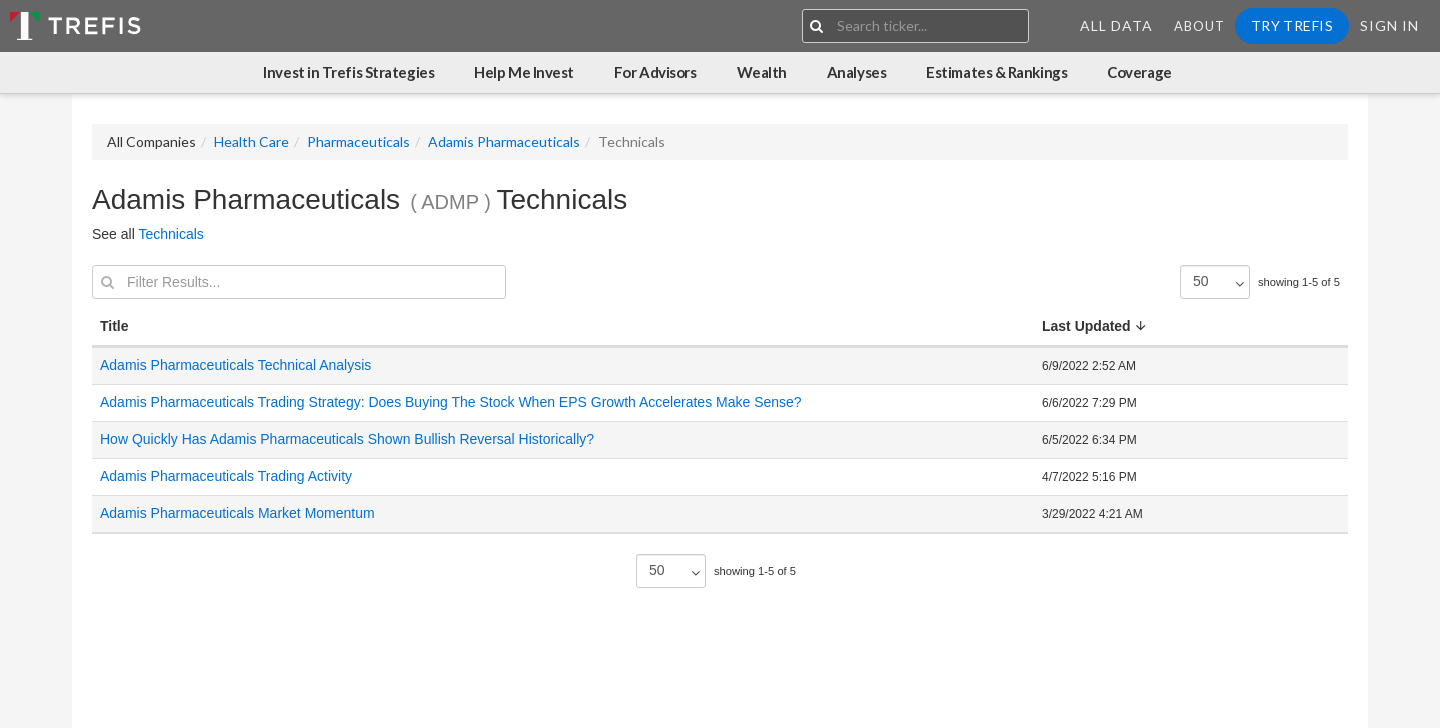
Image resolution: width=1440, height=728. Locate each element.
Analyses (856, 72)
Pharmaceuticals (358, 141)
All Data (1116, 25)
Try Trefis (1292, 25)
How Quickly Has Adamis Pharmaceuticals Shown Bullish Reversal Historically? (347, 439)
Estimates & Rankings (996, 72)
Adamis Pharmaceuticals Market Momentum (237, 513)
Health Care (251, 141)
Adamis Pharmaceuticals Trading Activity (226, 476)
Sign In (1389, 25)
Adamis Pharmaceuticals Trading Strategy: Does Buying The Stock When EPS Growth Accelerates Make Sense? (451, 402)
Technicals (170, 234)
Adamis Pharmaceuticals (504, 141)
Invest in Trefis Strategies (348, 72)
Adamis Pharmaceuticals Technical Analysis (235, 365)
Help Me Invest (524, 72)
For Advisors (655, 72)
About (1199, 26)
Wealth (762, 72)
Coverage (1139, 72)
